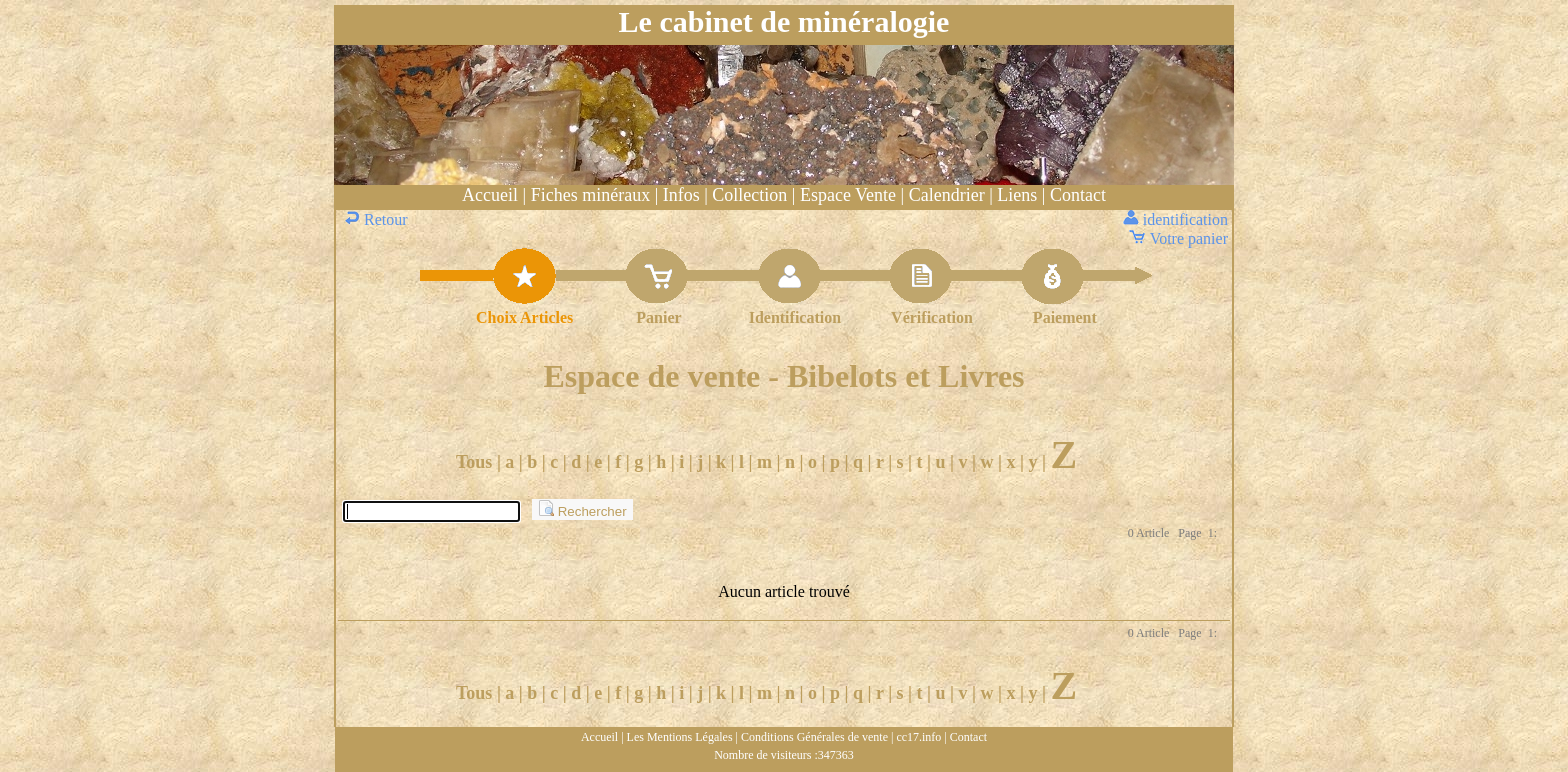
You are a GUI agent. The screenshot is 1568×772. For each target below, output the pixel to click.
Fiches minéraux (590, 195)
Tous (474, 462)
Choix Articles (524, 317)
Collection (749, 195)
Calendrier (947, 195)
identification (1177, 219)
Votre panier (1180, 238)
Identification (795, 317)
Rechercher (582, 509)
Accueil (490, 195)
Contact (1078, 195)
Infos (681, 195)
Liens (1017, 195)
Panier (658, 317)
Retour (378, 219)
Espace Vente (848, 195)
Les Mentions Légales (680, 737)
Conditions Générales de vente (814, 737)
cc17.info (918, 737)
